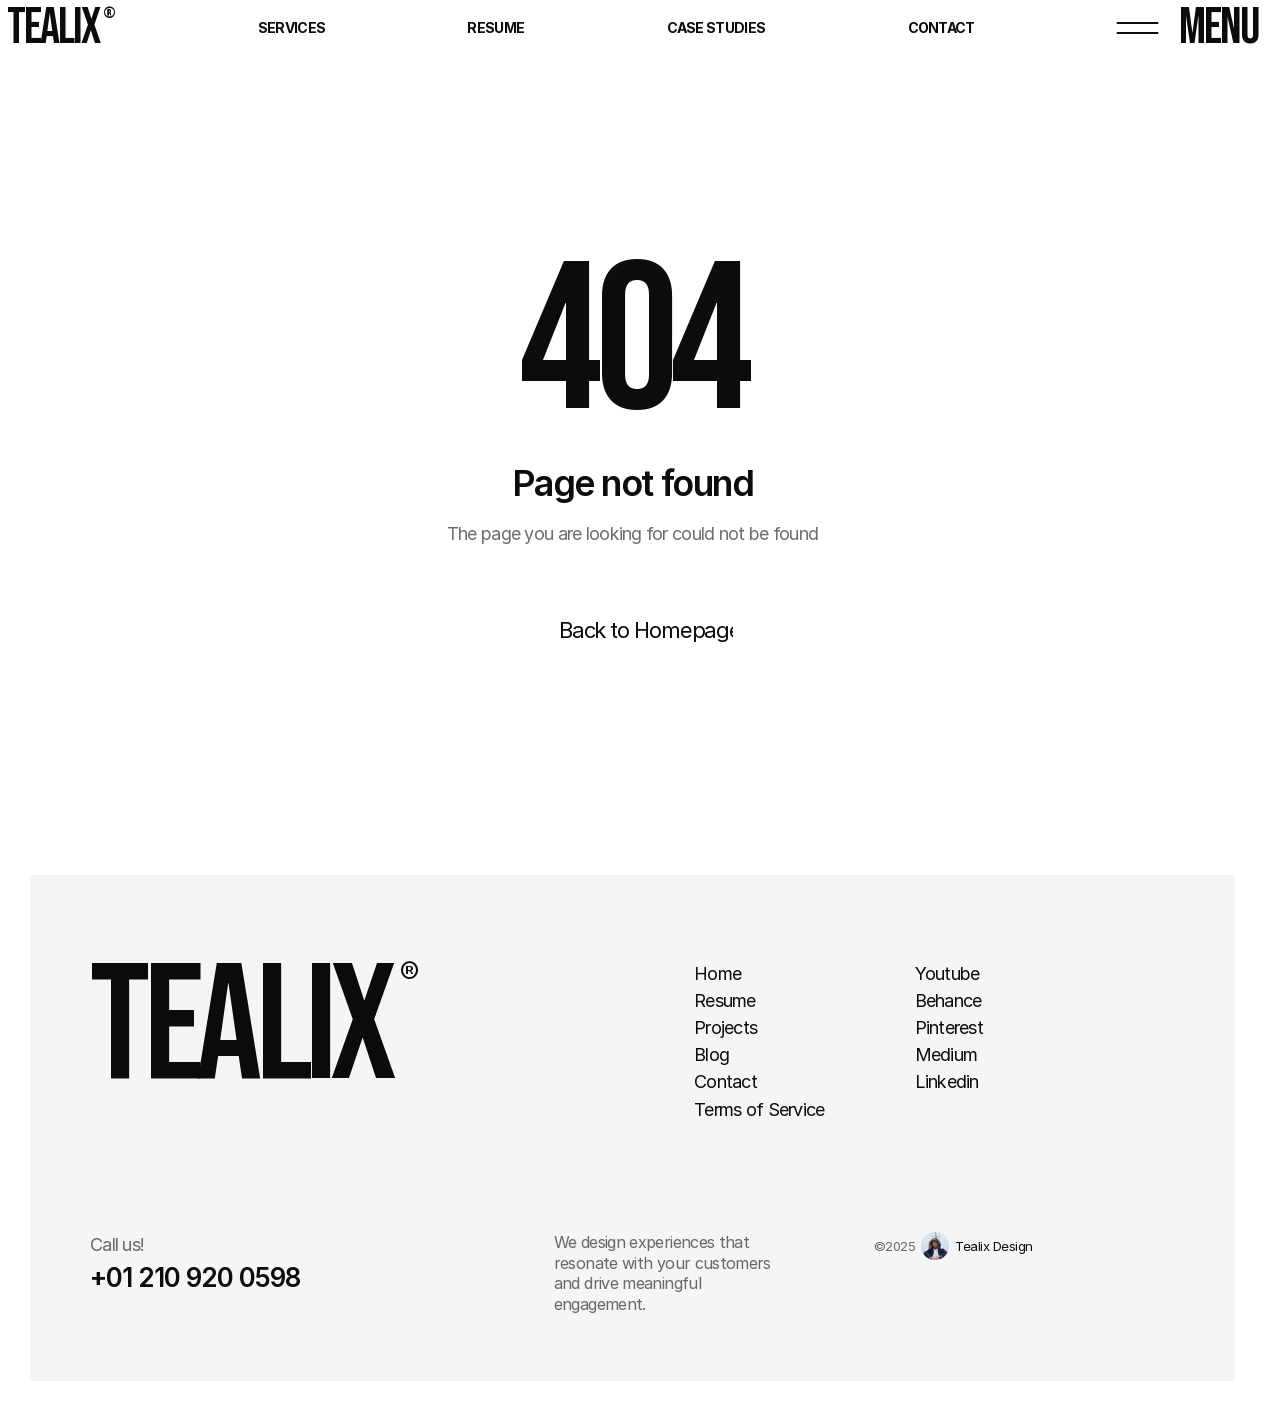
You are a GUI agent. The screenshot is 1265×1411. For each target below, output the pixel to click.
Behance (948, 1000)
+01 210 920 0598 (195, 1277)
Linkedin (947, 1081)
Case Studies (716, 27)
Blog (711, 1054)
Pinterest (949, 1027)
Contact (941, 27)
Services (291, 27)
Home (717, 973)
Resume (495, 27)
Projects (725, 1027)
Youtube (947, 973)
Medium (946, 1054)
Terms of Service (759, 1109)
